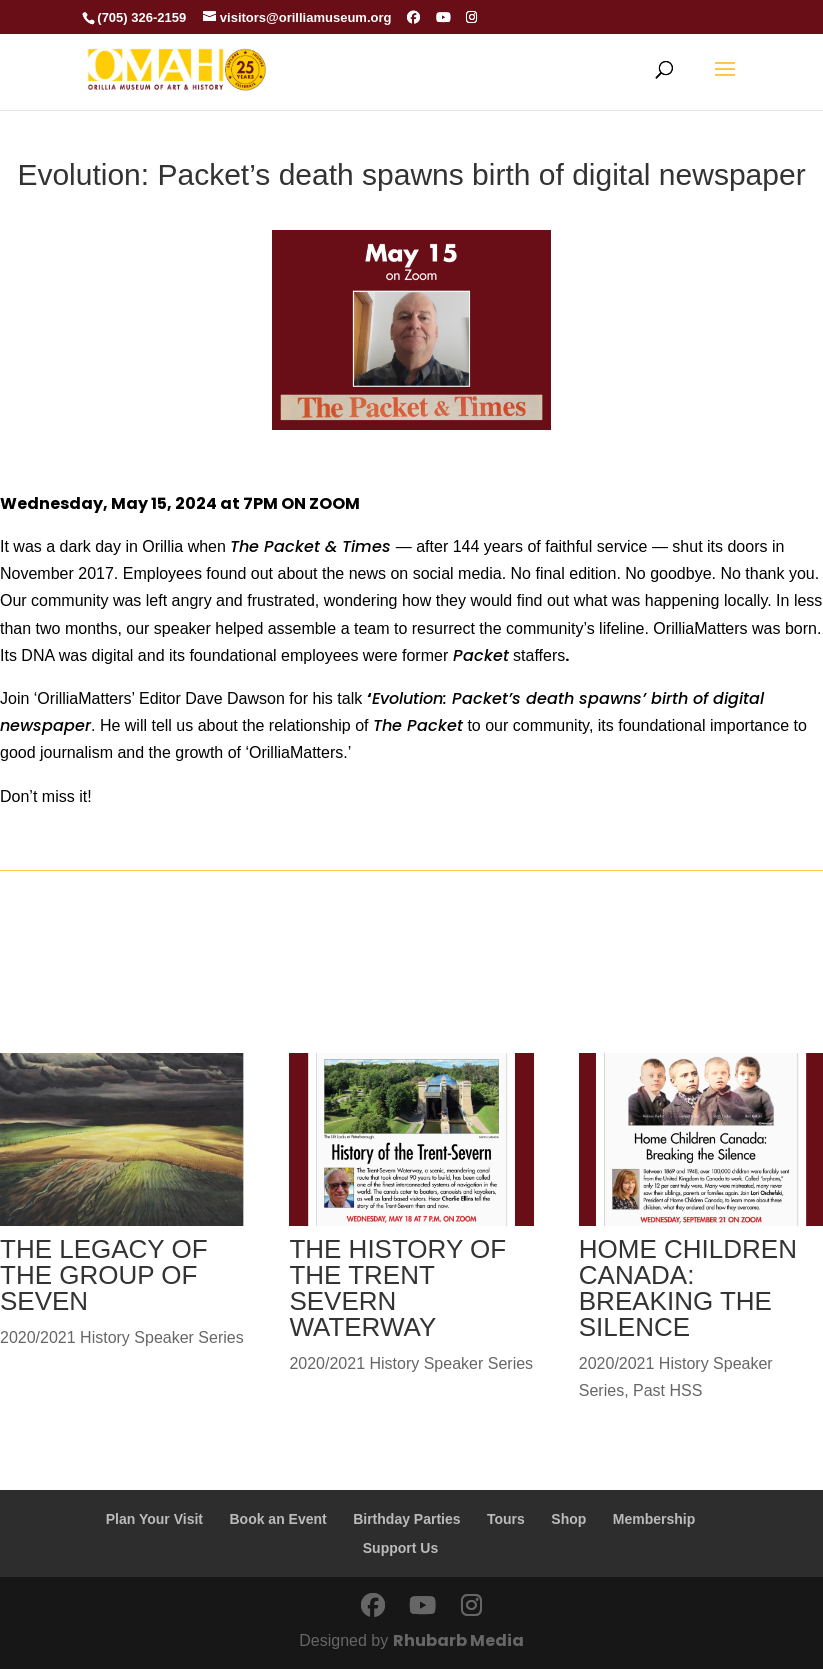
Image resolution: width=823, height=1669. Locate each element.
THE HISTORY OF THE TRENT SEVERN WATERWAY (397, 1288)
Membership (654, 1519)
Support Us (400, 1548)
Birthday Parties (406, 1519)
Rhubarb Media (458, 1640)
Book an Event (277, 1519)
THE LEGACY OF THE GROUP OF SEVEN (104, 1275)
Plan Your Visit (154, 1519)
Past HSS (667, 1390)
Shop (568, 1519)
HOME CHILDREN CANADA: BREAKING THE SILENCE (688, 1288)
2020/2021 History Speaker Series (122, 1337)
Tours (506, 1519)
